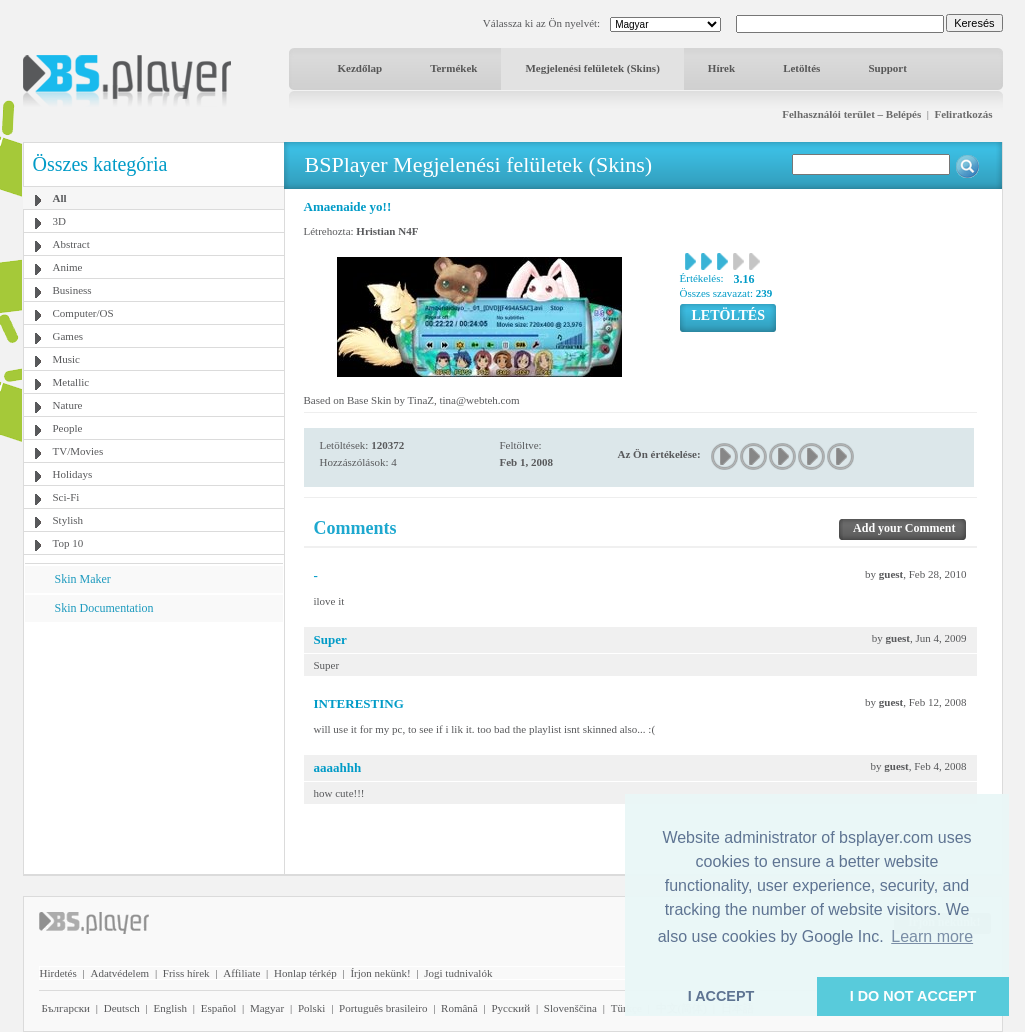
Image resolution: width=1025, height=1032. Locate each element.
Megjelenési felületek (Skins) (592, 68)
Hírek (721, 68)
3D (59, 221)
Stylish (68, 520)
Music (67, 359)
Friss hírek (186, 973)
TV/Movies (78, 451)
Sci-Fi (66, 497)
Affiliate (241, 973)
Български (66, 1008)
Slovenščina (570, 1008)
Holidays (73, 474)
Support (887, 68)
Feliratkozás (963, 114)
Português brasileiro (383, 1008)
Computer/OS (83, 313)
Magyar (267, 1008)
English (170, 1008)
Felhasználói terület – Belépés (851, 114)
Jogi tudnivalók (458, 973)
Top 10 (68, 543)
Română (459, 1008)
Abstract (71, 244)
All (60, 198)
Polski (312, 1008)
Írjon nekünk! (380, 973)
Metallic (71, 382)
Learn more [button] (932, 936)
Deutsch (122, 1008)
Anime (68, 267)
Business (72, 290)
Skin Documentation (104, 608)
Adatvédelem (119, 973)
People (68, 428)
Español (218, 1008)
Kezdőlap (360, 68)
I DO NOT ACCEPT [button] (913, 996)
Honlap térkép (305, 973)
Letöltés (801, 68)
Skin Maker (83, 579)
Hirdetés (58, 973)
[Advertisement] (153, 747)
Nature (68, 405)
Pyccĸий (510, 1008)
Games (68, 336)
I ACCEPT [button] (721, 996)
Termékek (453, 68)
